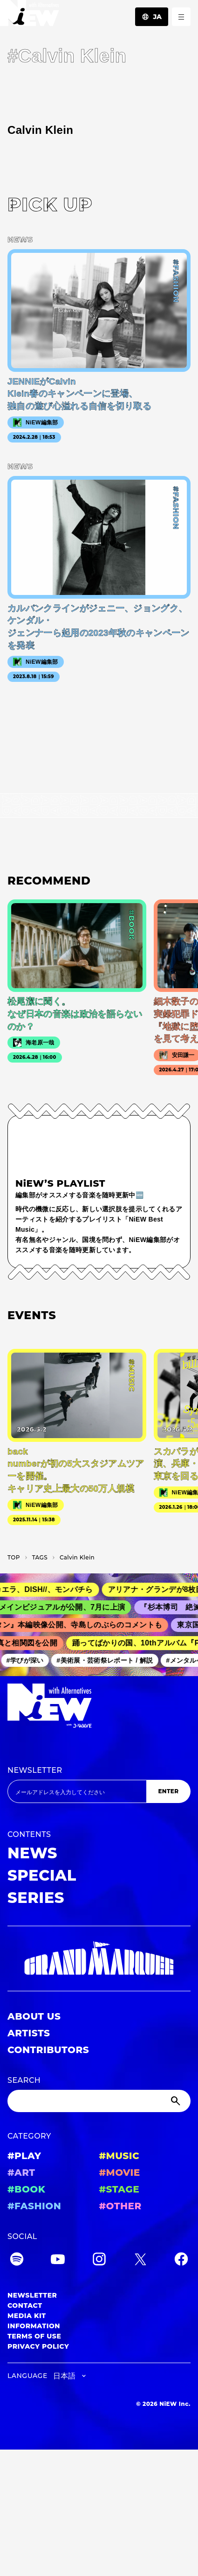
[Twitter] (140, 2261)
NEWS (32, 1853)
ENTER (168, 1791)
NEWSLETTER (34, 1770)
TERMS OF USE (34, 2336)
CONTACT (24, 2305)
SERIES (35, 1898)
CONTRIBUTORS (48, 2049)
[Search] (99, 2101)
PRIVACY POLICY (38, 2346)
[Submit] (177, 2101)
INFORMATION (33, 2326)
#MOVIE (119, 2172)
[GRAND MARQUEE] (99, 1958)
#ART (21, 2172)
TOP (13, 1557)
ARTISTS (28, 2033)
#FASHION (34, 2206)
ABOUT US (34, 2016)
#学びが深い (28, 1660)
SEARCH (24, 2080)
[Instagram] (99, 2261)
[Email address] (76, 1791)
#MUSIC (119, 2155)
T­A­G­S (40, 1557)
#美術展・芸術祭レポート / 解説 (108, 1660)
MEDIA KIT (26, 2316)
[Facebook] (181, 2261)
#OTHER (120, 2206)
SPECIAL (41, 1875)
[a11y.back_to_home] (29, 15)
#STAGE (119, 2189)
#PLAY (24, 2155)
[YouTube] (57, 2261)
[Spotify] (16, 2261)
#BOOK (26, 2189)
